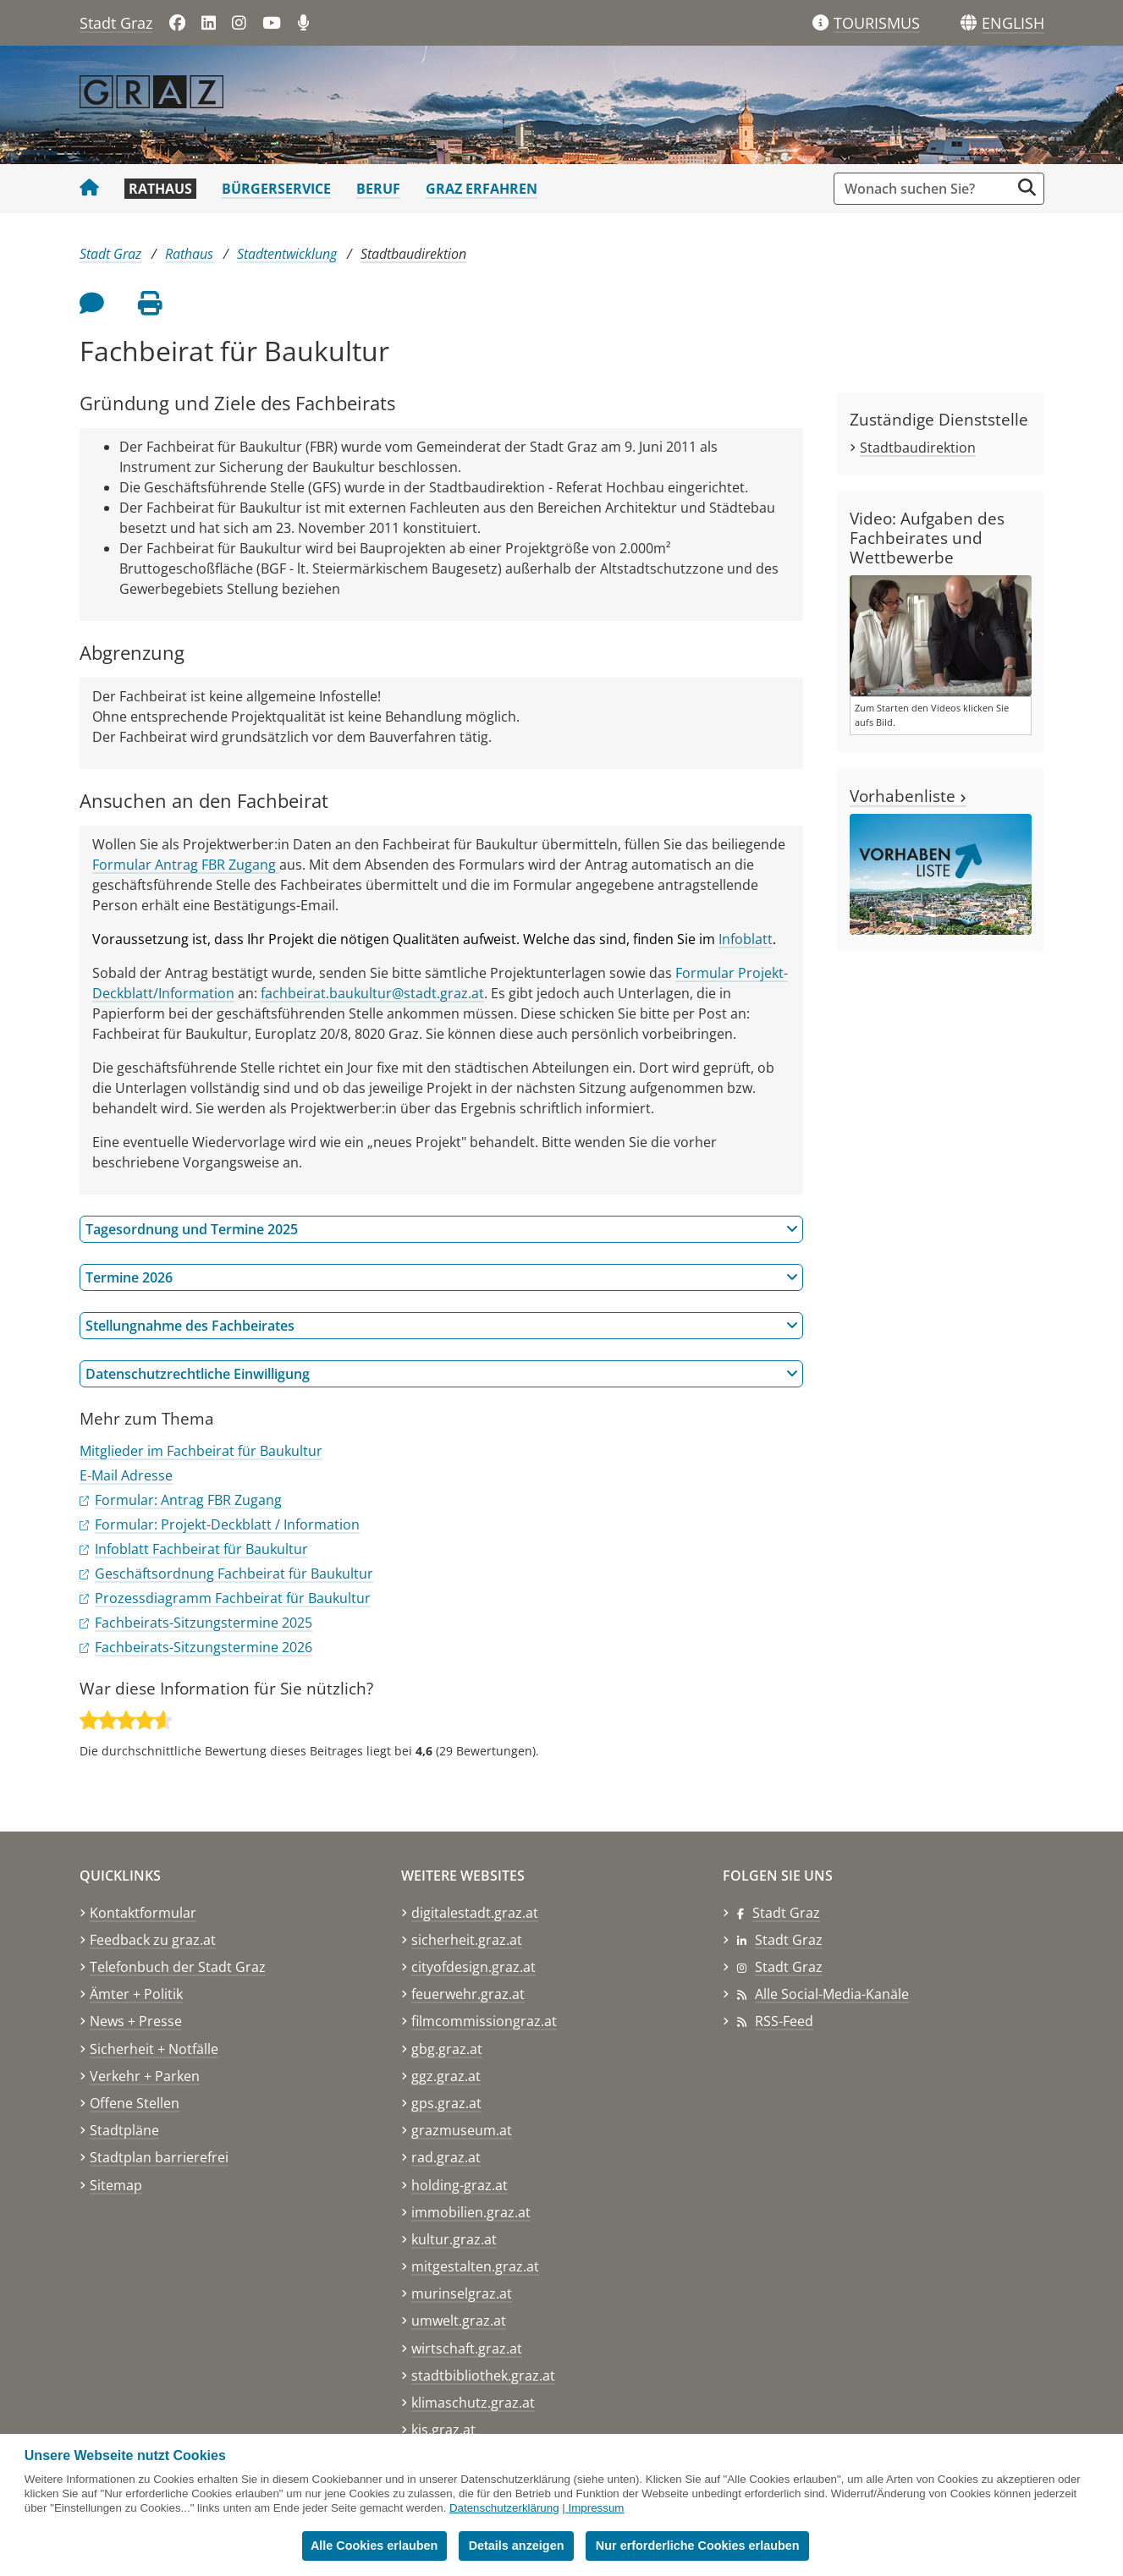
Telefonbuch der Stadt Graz (178, 1967)
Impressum (596, 2508)
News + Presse (136, 2021)
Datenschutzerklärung (504, 2508)
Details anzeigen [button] (517, 2545)
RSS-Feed (784, 2021)
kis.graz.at (443, 2429)
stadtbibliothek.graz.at (483, 2375)
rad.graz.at (446, 2157)
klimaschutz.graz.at (473, 2402)
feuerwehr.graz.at (468, 1994)
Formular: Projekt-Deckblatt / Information (227, 1524)
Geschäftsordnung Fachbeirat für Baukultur (234, 1573)
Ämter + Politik (136, 1994)
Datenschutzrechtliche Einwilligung (441, 1374)
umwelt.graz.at (458, 2320)
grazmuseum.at (461, 2130)
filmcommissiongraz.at (484, 2021)
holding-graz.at (459, 2185)
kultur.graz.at (454, 2239)
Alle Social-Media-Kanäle (832, 1994)
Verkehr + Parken (145, 2076)
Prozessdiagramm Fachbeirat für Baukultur (233, 1598)
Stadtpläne (124, 2130)
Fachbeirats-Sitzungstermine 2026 (203, 1647)
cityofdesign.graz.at (473, 1967)
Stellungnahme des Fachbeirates (441, 1325)
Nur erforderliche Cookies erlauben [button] (699, 2545)
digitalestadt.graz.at (474, 1912)
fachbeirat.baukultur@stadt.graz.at (372, 993)
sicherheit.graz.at (466, 1940)
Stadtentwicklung (287, 253)
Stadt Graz (116, 23)
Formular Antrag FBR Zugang (185, 864)
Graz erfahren (481, 188)
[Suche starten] (1027, 187)
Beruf (378, 188)
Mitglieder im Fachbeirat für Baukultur (201, 1451)
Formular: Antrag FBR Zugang (188, 1500)
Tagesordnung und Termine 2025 (441, 1229)
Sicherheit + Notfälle (154, 2049)
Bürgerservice (276, 188)
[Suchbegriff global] (926, 188)
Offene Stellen (134, 2103)
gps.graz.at (446, 2103)
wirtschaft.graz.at (466, 2348)
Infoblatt (745, 939)
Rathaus (160, 188)
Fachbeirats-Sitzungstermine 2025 (203, 1622)
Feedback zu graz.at (153, 1940)
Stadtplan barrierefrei (159, 2157)
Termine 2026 (441, 1277)
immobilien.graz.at (471, 2212)
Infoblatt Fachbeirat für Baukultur (201, 1549)
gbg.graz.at (446, 2049)
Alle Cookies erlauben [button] (374, 2545)
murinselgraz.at (461, 2293)
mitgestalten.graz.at (475, 2266)
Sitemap (116, 2185)
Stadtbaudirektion (413, 253)
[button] (1013, 23)
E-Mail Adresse (126, 1475)
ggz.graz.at (446, 2076)
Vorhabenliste (908, 795)
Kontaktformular (143, 1912)
